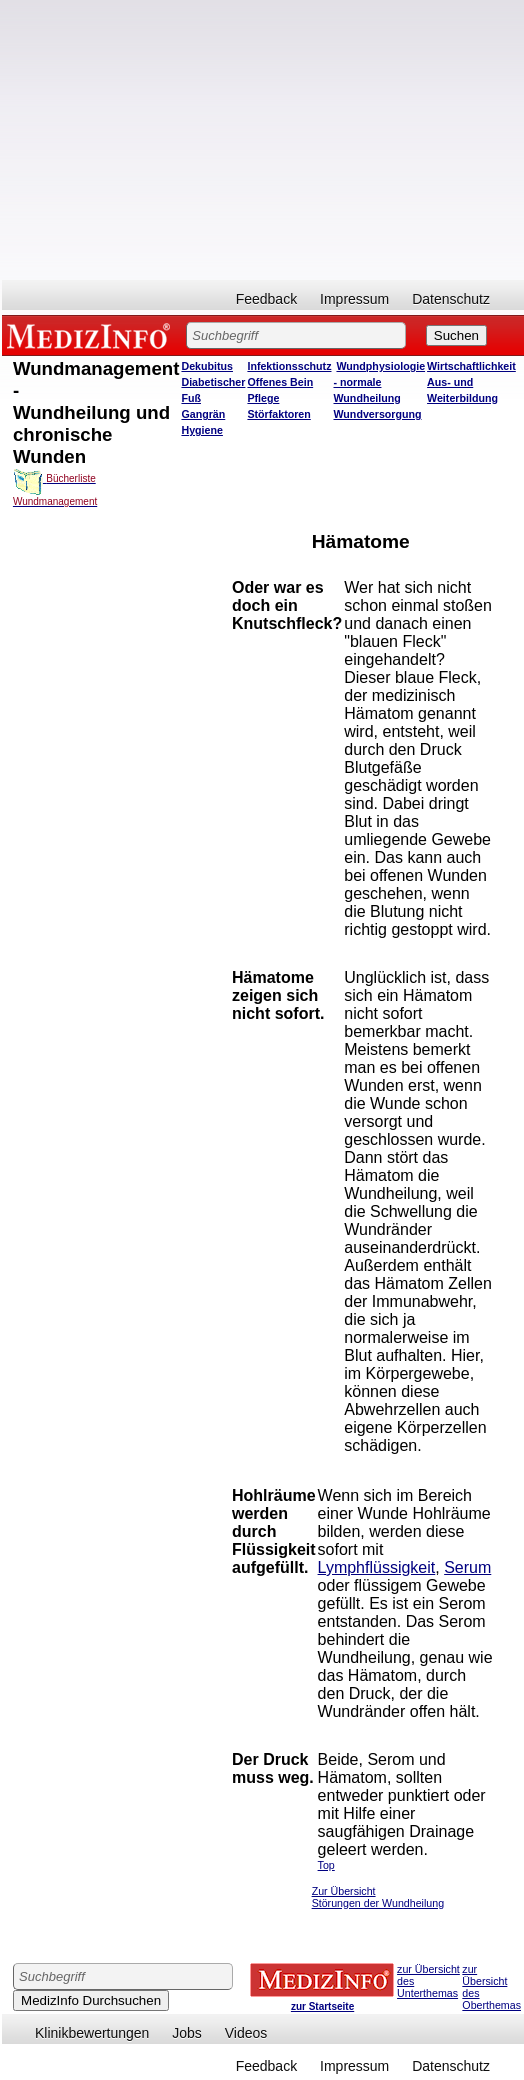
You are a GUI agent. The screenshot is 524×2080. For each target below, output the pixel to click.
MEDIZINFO (92, 335)
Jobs (187, 2033)
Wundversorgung (378, 414)
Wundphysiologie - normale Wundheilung (380, 382)
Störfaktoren (278, 414)
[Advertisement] (263, 140)
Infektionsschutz (289, 366)
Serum (467, 1567)
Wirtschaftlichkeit (471, 366)
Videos (246, 2033)
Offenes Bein (280, 382)
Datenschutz (451, 299)
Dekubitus (207, 366)
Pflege (263, 398)
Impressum (354, 299)
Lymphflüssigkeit (377, 1567)
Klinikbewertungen (92, 2033)
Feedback (266, 299)
